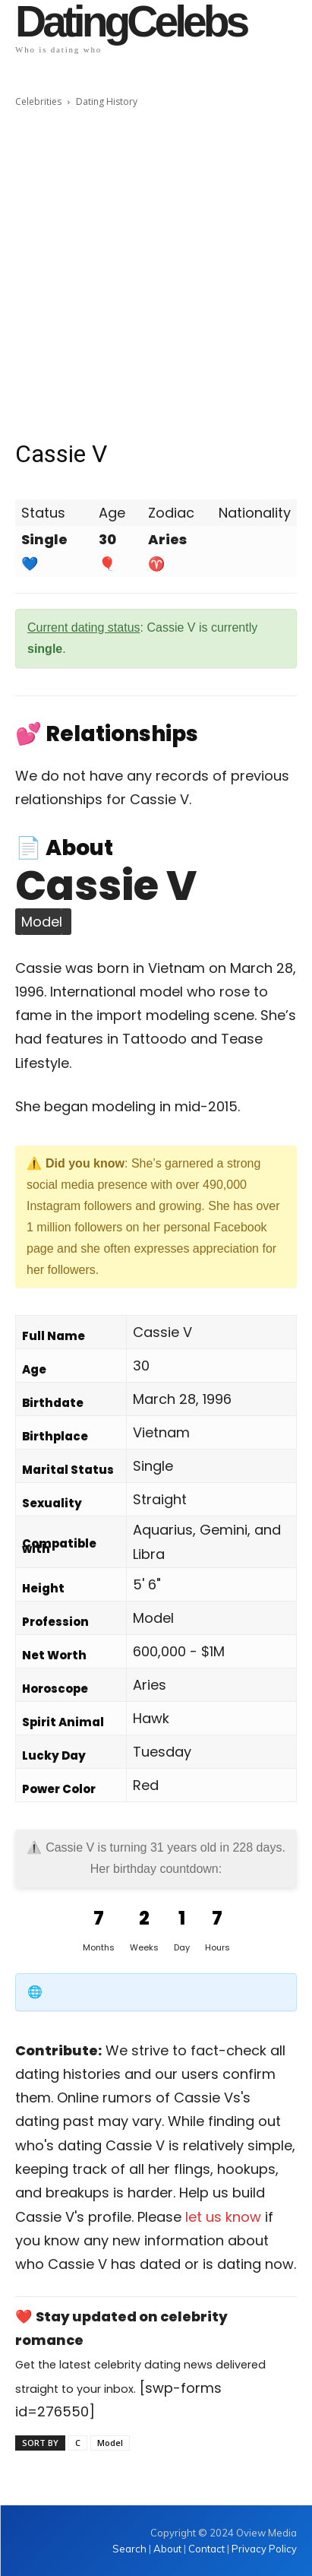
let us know (223, 2216)
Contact (206, 2549)
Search (130, 2549)
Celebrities (38, 101)
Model (110, 2442)
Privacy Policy (264, 2549)
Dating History (106, 101)
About (167, 2549)
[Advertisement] (156, 274)
